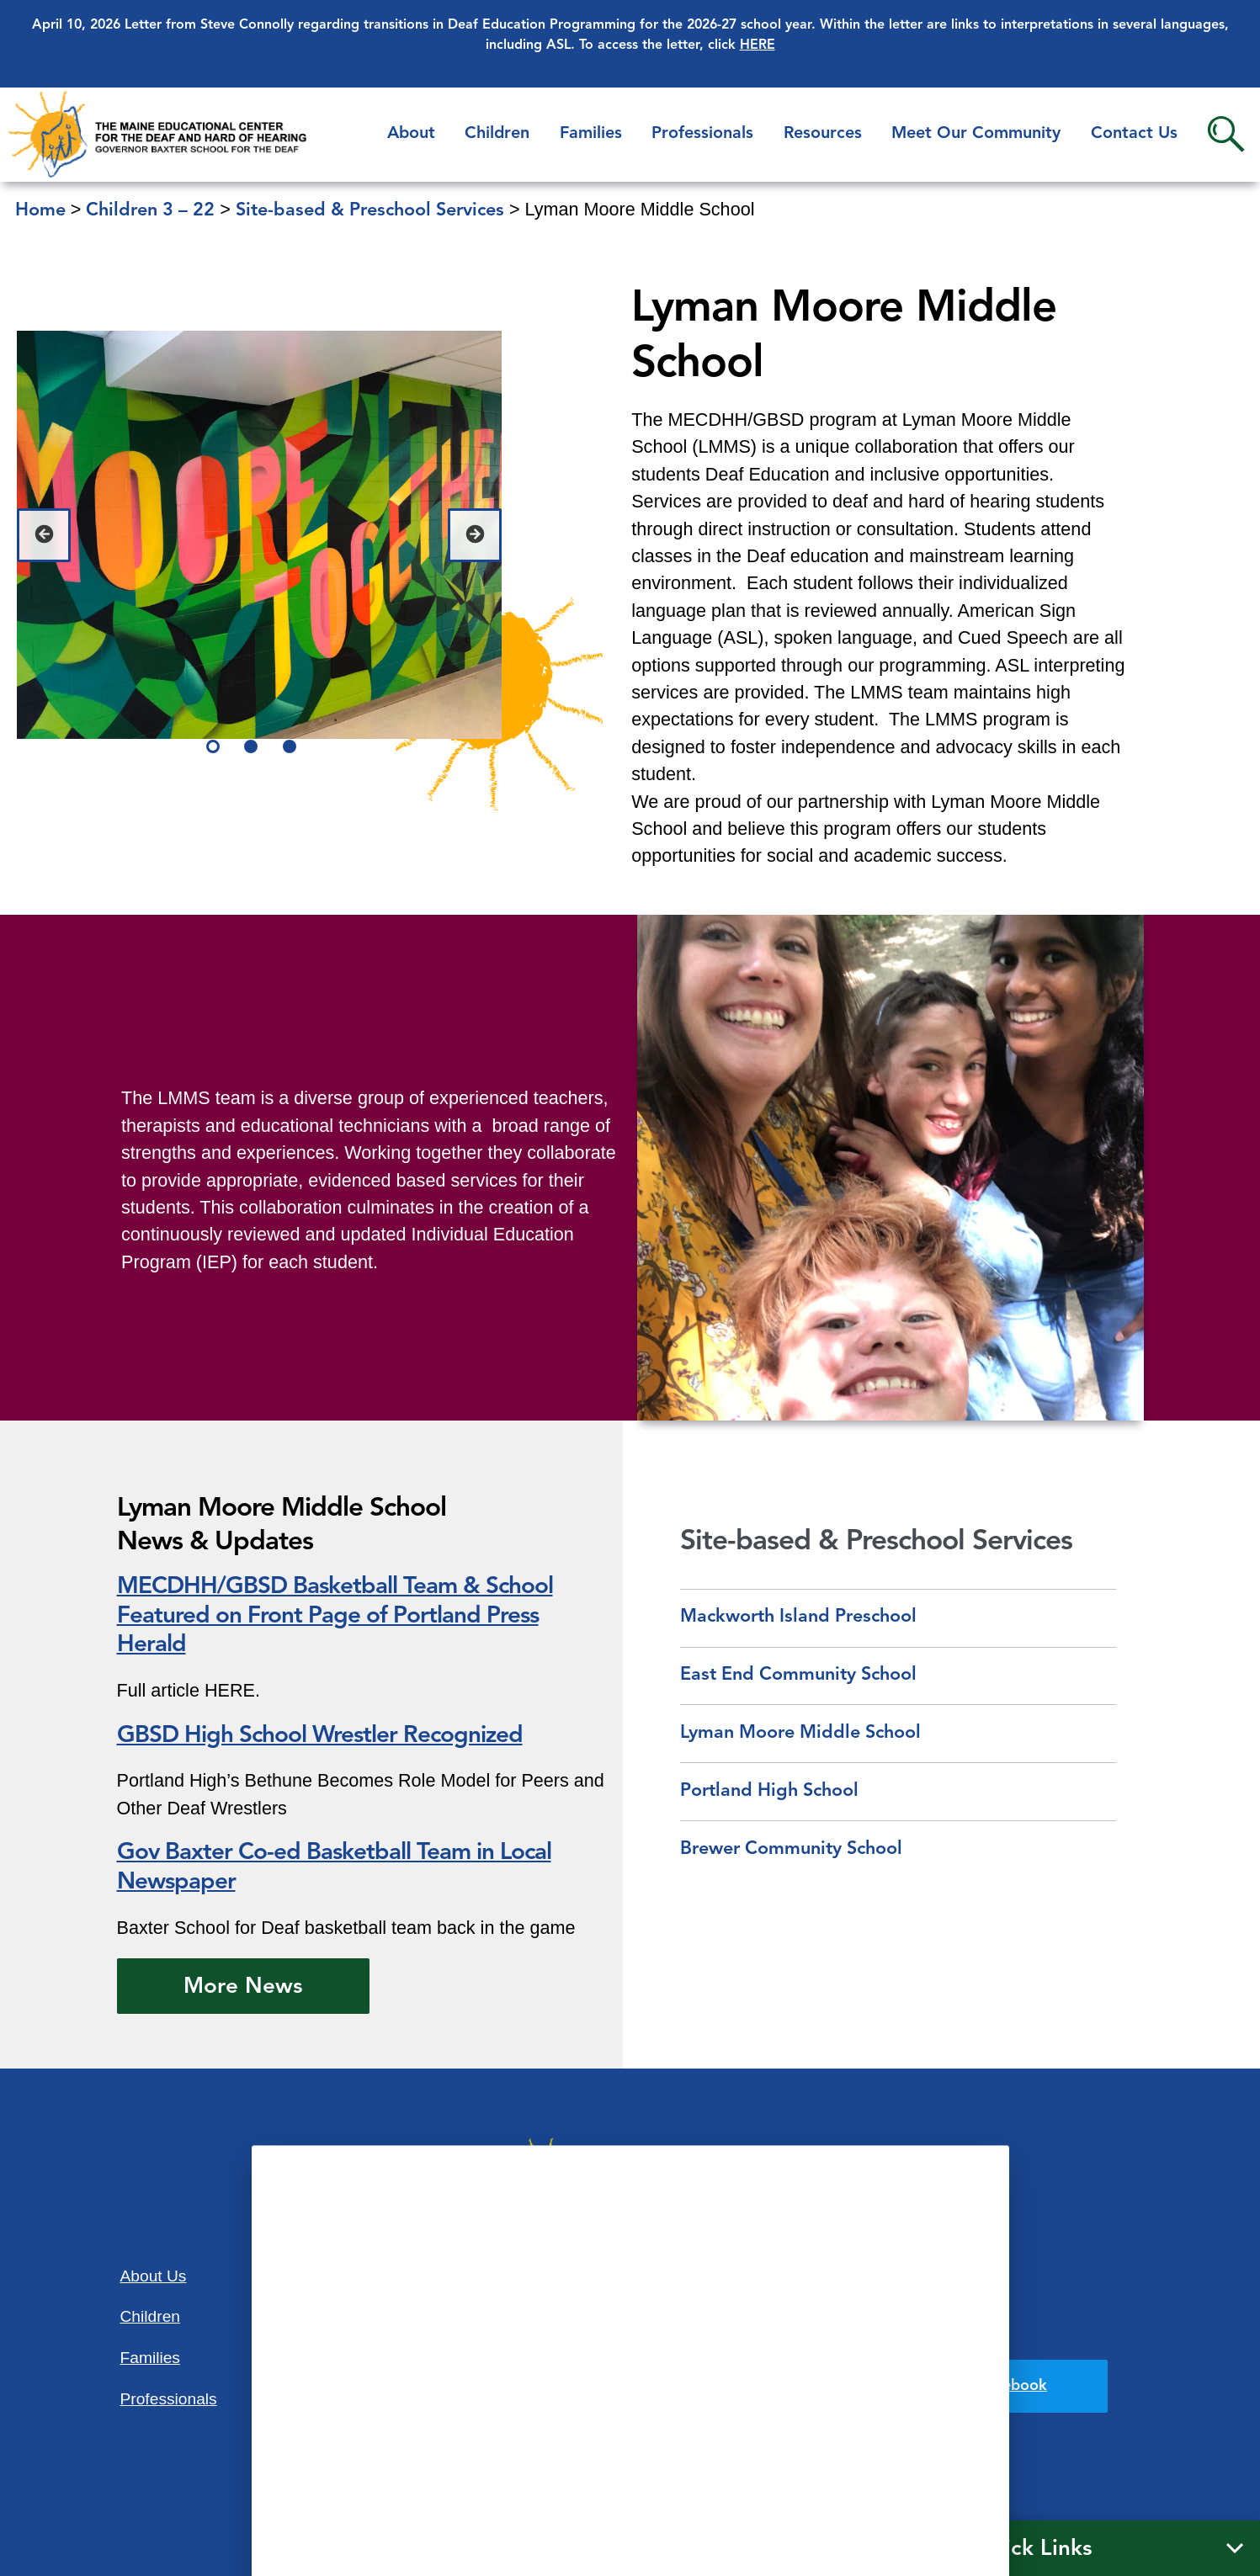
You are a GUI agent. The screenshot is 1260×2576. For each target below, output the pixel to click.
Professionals (702, 133)
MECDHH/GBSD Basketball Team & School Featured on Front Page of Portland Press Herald (335, 1616)
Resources (823, 133)
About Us (153, 2276)
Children (497, 133)
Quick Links (1033, 2549)
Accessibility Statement (907, 2274)
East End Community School (798, 1675)
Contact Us (1134, 133)
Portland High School (769, 1791)
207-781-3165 (629, 2409)
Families (591, 133)
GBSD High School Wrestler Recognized (320, 1736)
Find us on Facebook (974, 2385)
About (411, 133)
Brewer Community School (791, 1849)
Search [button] (1226, 134)
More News (243, 1987)
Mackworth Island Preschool (798, 1617)
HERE (757, 45)
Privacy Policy (912, 2331)
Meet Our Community (976, 133)
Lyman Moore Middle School (800, 1733)
